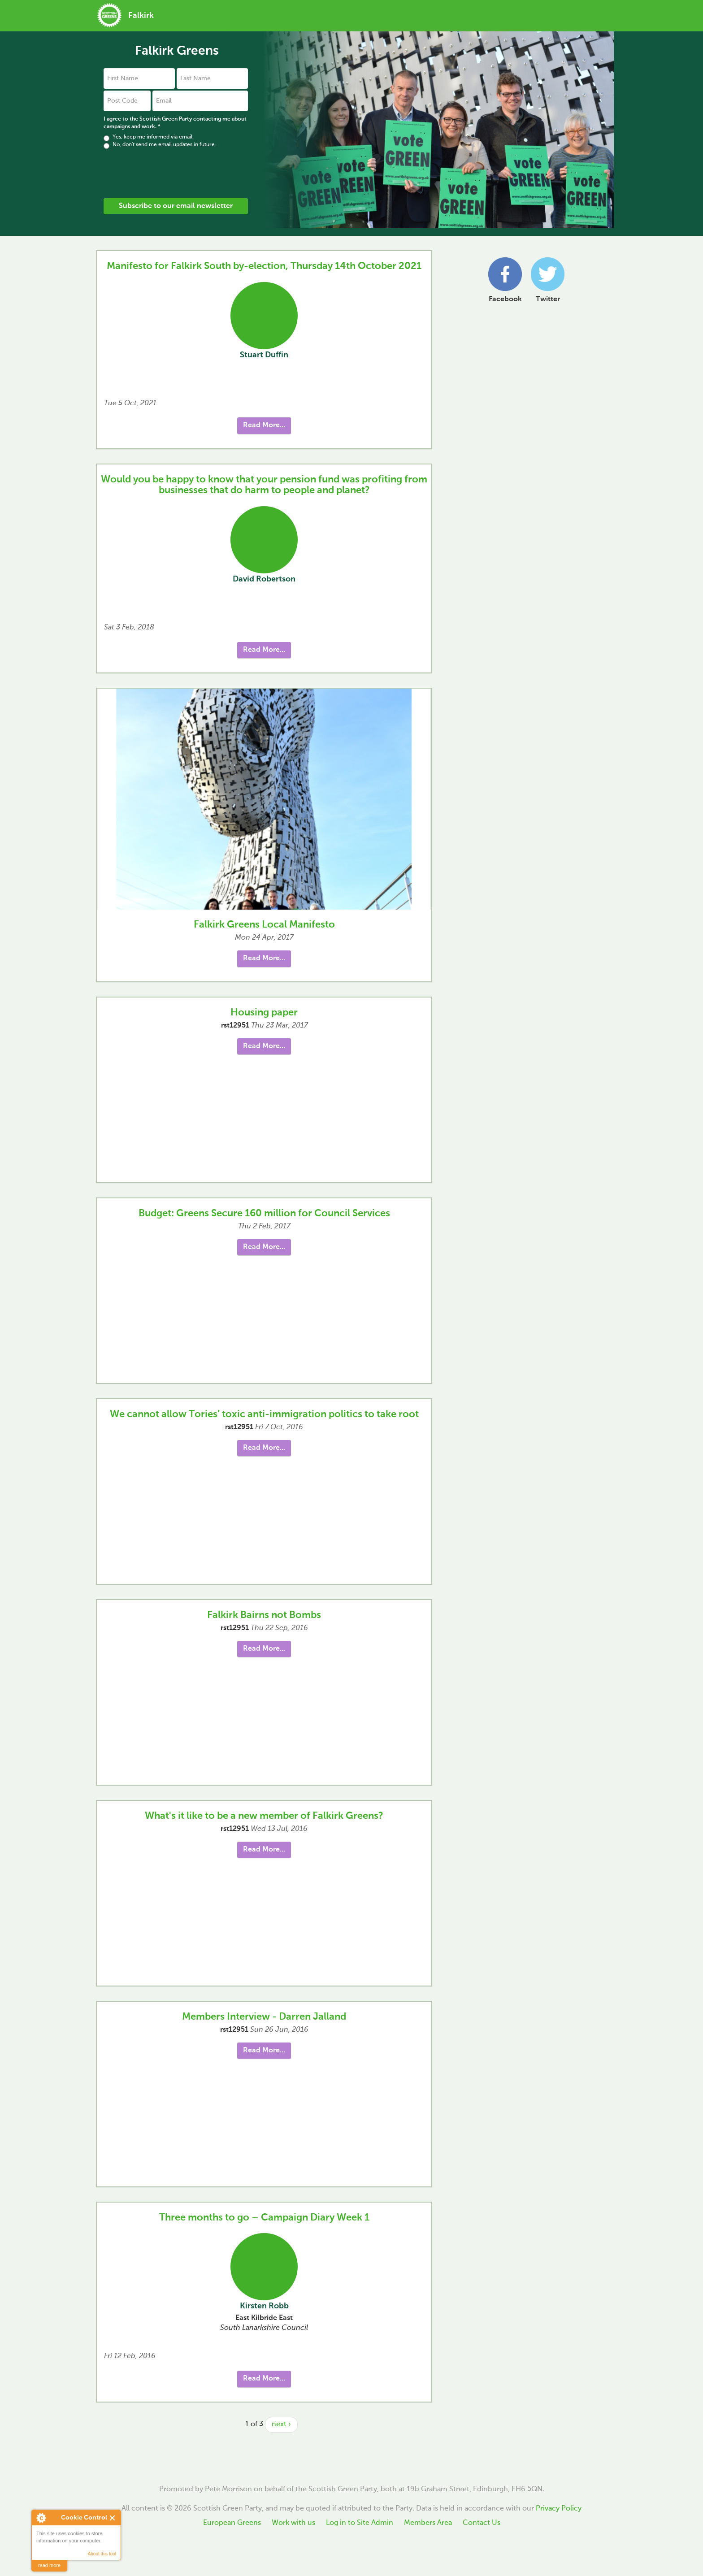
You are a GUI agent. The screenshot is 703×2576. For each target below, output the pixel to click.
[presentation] (172, 173)
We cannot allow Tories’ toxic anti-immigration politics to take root (264, 1414)
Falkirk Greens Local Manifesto (264, 925)
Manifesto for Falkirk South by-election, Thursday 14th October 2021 (264, 266)
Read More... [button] (264, 425)
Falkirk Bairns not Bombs (264, 1615)
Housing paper (264, 1013)
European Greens (232, 2523)
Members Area (428, 2523)
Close (113, 2518)
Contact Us (481, 2523)
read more (49, 2565)
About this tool (102, 2553)
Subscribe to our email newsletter (176, 206)
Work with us (293, 2523)
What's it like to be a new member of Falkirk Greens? (264, 1816)
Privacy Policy (558, 2508)
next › (281, 2424)
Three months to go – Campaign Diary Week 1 (264, 2218)
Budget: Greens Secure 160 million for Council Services (264, 1214)
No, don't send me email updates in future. (160, 144)
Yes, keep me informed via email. (149, 137)
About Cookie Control (41, 2517)
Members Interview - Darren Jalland (264, 2017)
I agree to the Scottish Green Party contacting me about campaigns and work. (175, 123)
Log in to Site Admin (359, 2523)
